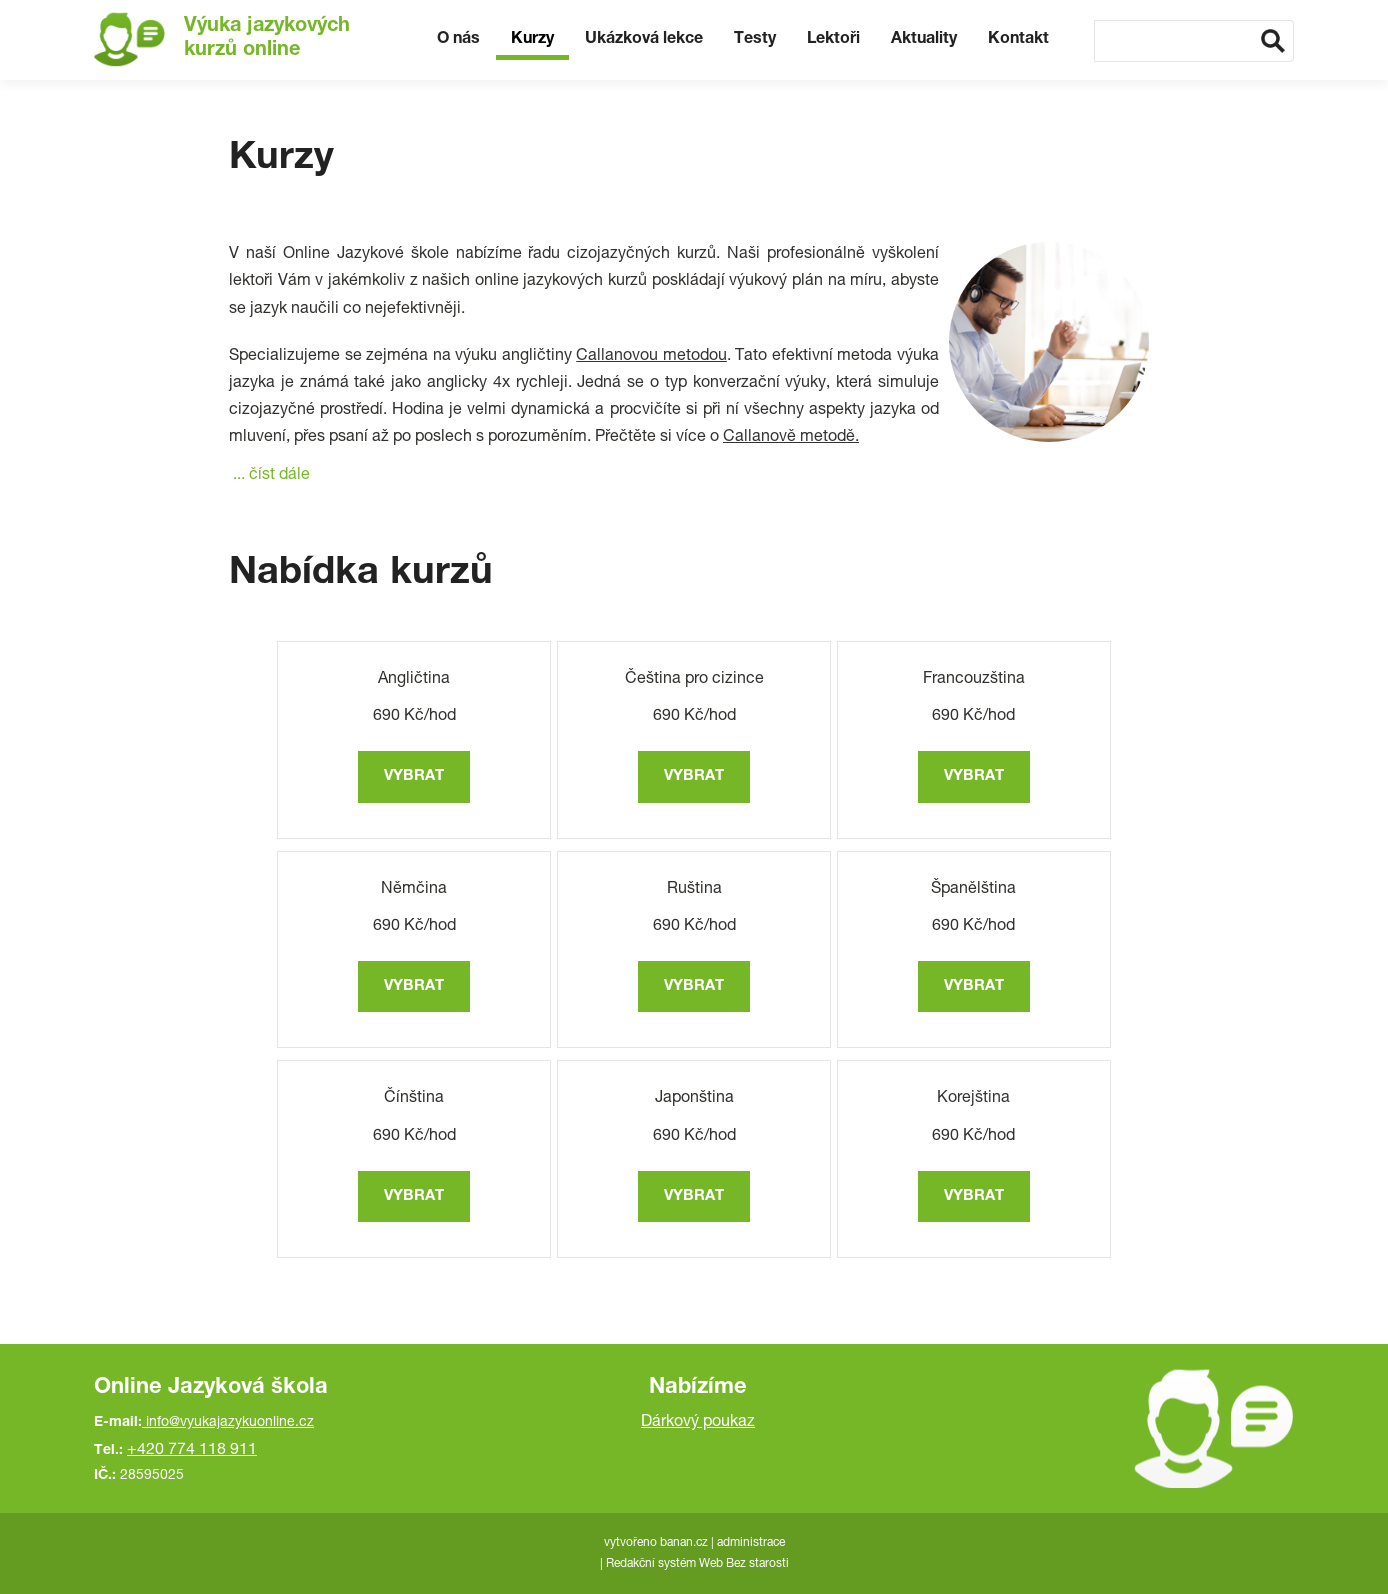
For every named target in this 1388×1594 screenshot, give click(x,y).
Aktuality (924, 40)
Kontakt (1018, 40)
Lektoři (833, 40)
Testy (755, 40)
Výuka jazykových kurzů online (267, 39)
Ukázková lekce (644, 40)
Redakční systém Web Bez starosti (697, 1564)
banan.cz (684, 1543)
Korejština (973, 1099)
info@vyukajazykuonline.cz (230, 1423)
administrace (751, 1543)
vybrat (414, 776)
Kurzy (532, 40)
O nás (458, 40)
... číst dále (271, 476)
